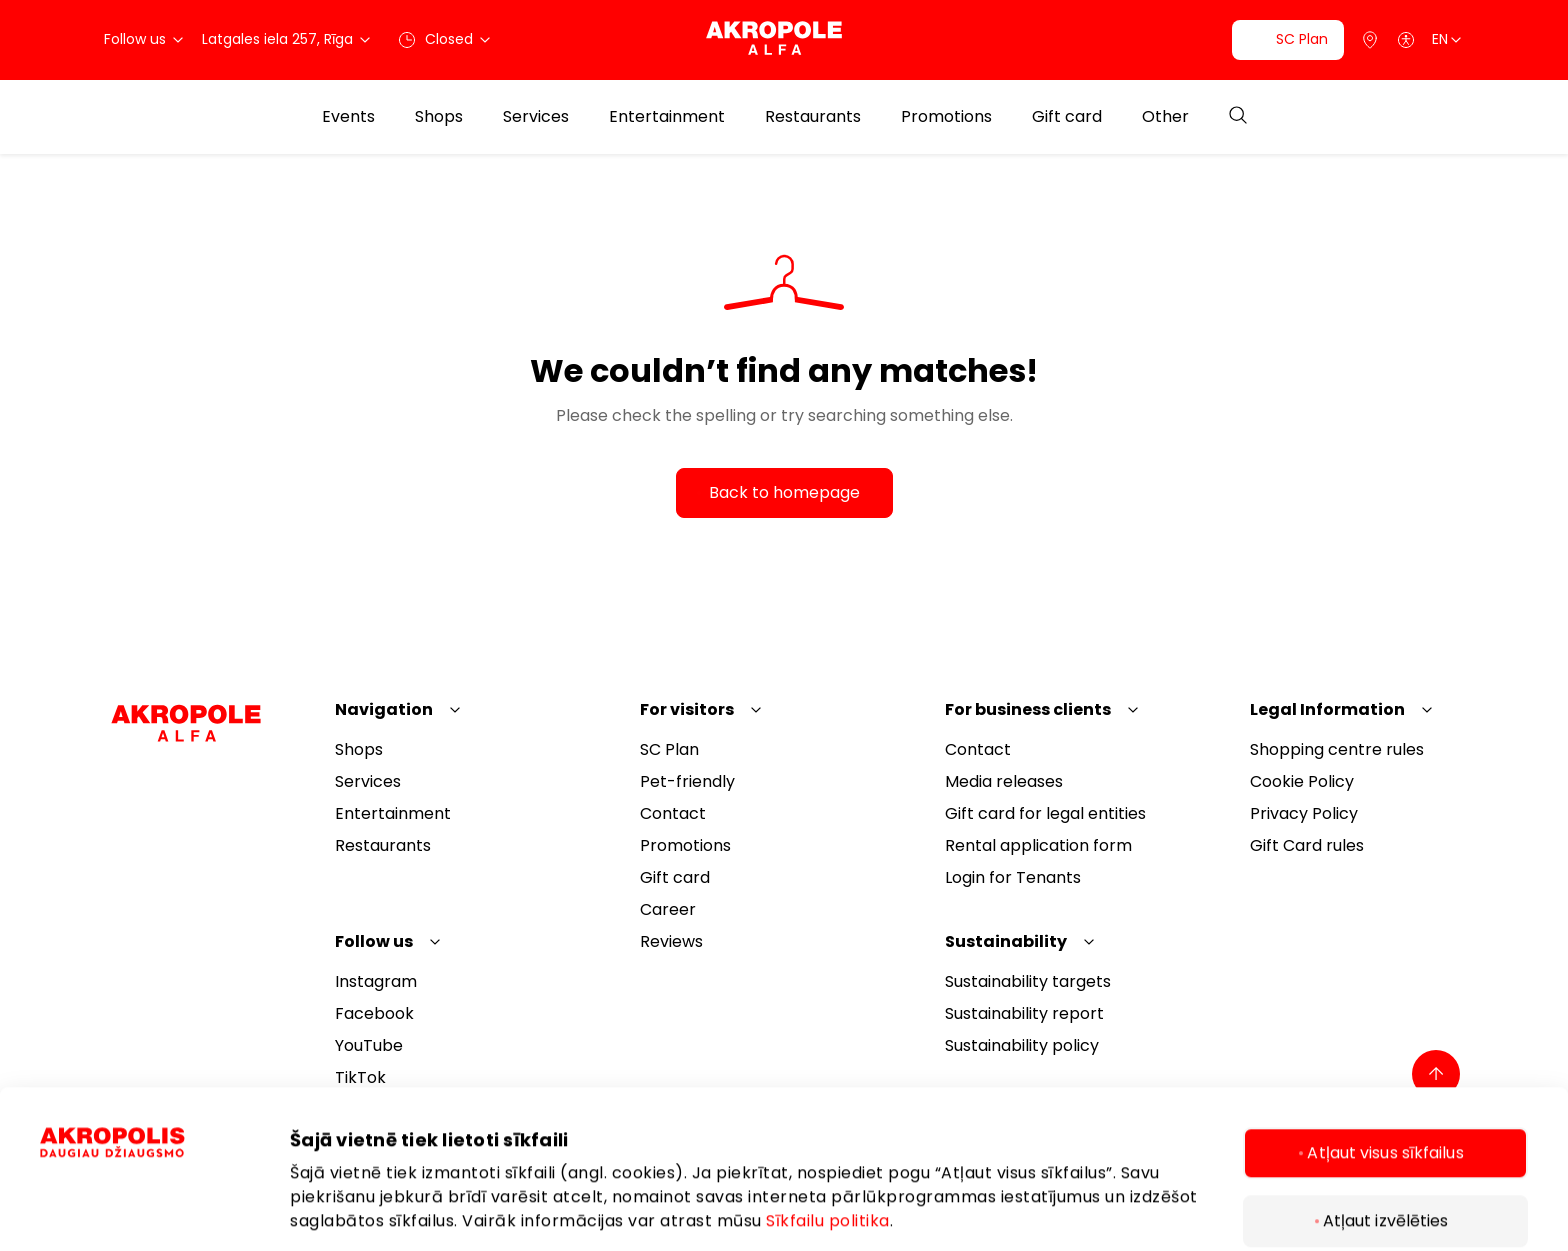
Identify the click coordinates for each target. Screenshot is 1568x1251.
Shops (439, 117)
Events (348, 117)
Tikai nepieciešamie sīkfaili (1385, 1184)
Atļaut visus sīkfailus (1385, 1048)
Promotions (946, 117)
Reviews (671, 941)
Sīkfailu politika (828, 1116)
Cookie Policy (1302, 781)
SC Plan (669, 749)
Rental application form (1038, 845)
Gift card (1067, 117)
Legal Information (1327, 709)
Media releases (1004, 781)
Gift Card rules (1307, 845)
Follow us (374, 941)
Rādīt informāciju (358, 1195)
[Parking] (1370, 40)
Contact (673, 813)
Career (668, 909)
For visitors (687, 709)
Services (536, 117)
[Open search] (1238, 116)
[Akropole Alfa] (783, 39)
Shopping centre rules (1337, 749)
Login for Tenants (1013, 877)
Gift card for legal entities (1045, 813)
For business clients (1028, 709)
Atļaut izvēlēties (1386, 1116)
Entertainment (667, 117)
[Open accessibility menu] (1406, 40)
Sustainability (1006, 941)
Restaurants (813, 117)
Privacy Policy (1304, 813)
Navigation (384, 709)
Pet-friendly (687, 781)
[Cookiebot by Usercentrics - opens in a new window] (145, 1196)
